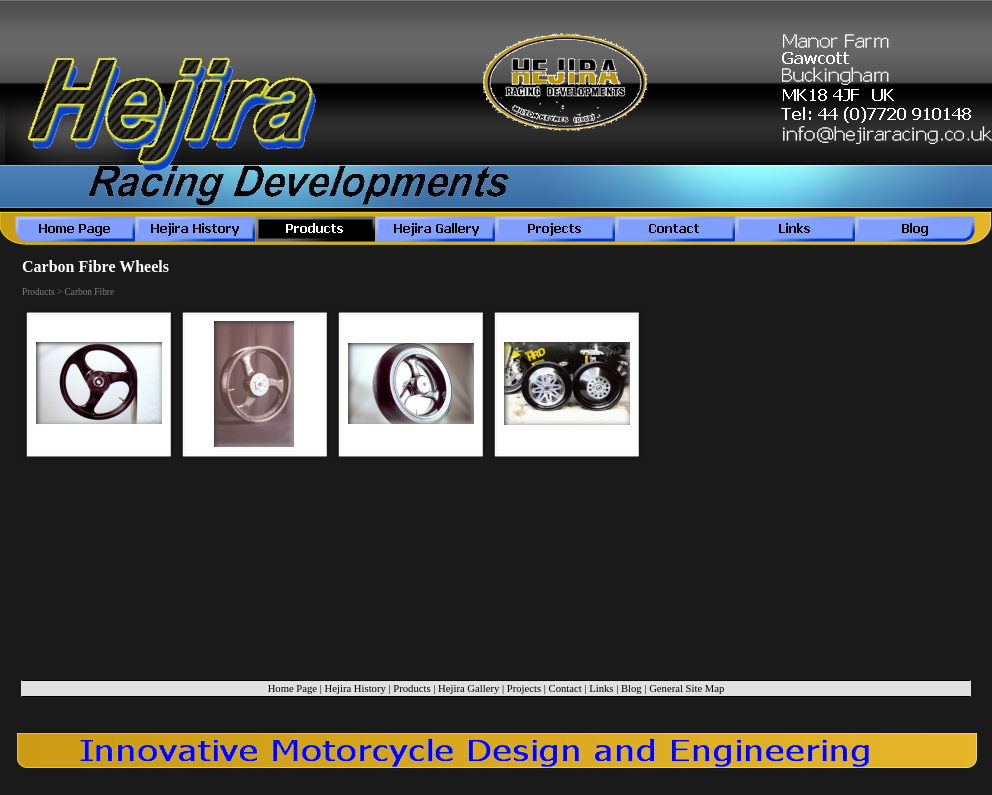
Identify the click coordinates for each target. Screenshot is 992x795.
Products (411, 688)
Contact (565, 688)
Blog (631, 688)
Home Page (292, 688)
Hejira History (355, 688)
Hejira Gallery (468, 688)
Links (601, 688)
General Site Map (686, 688)
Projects (524, 688)
